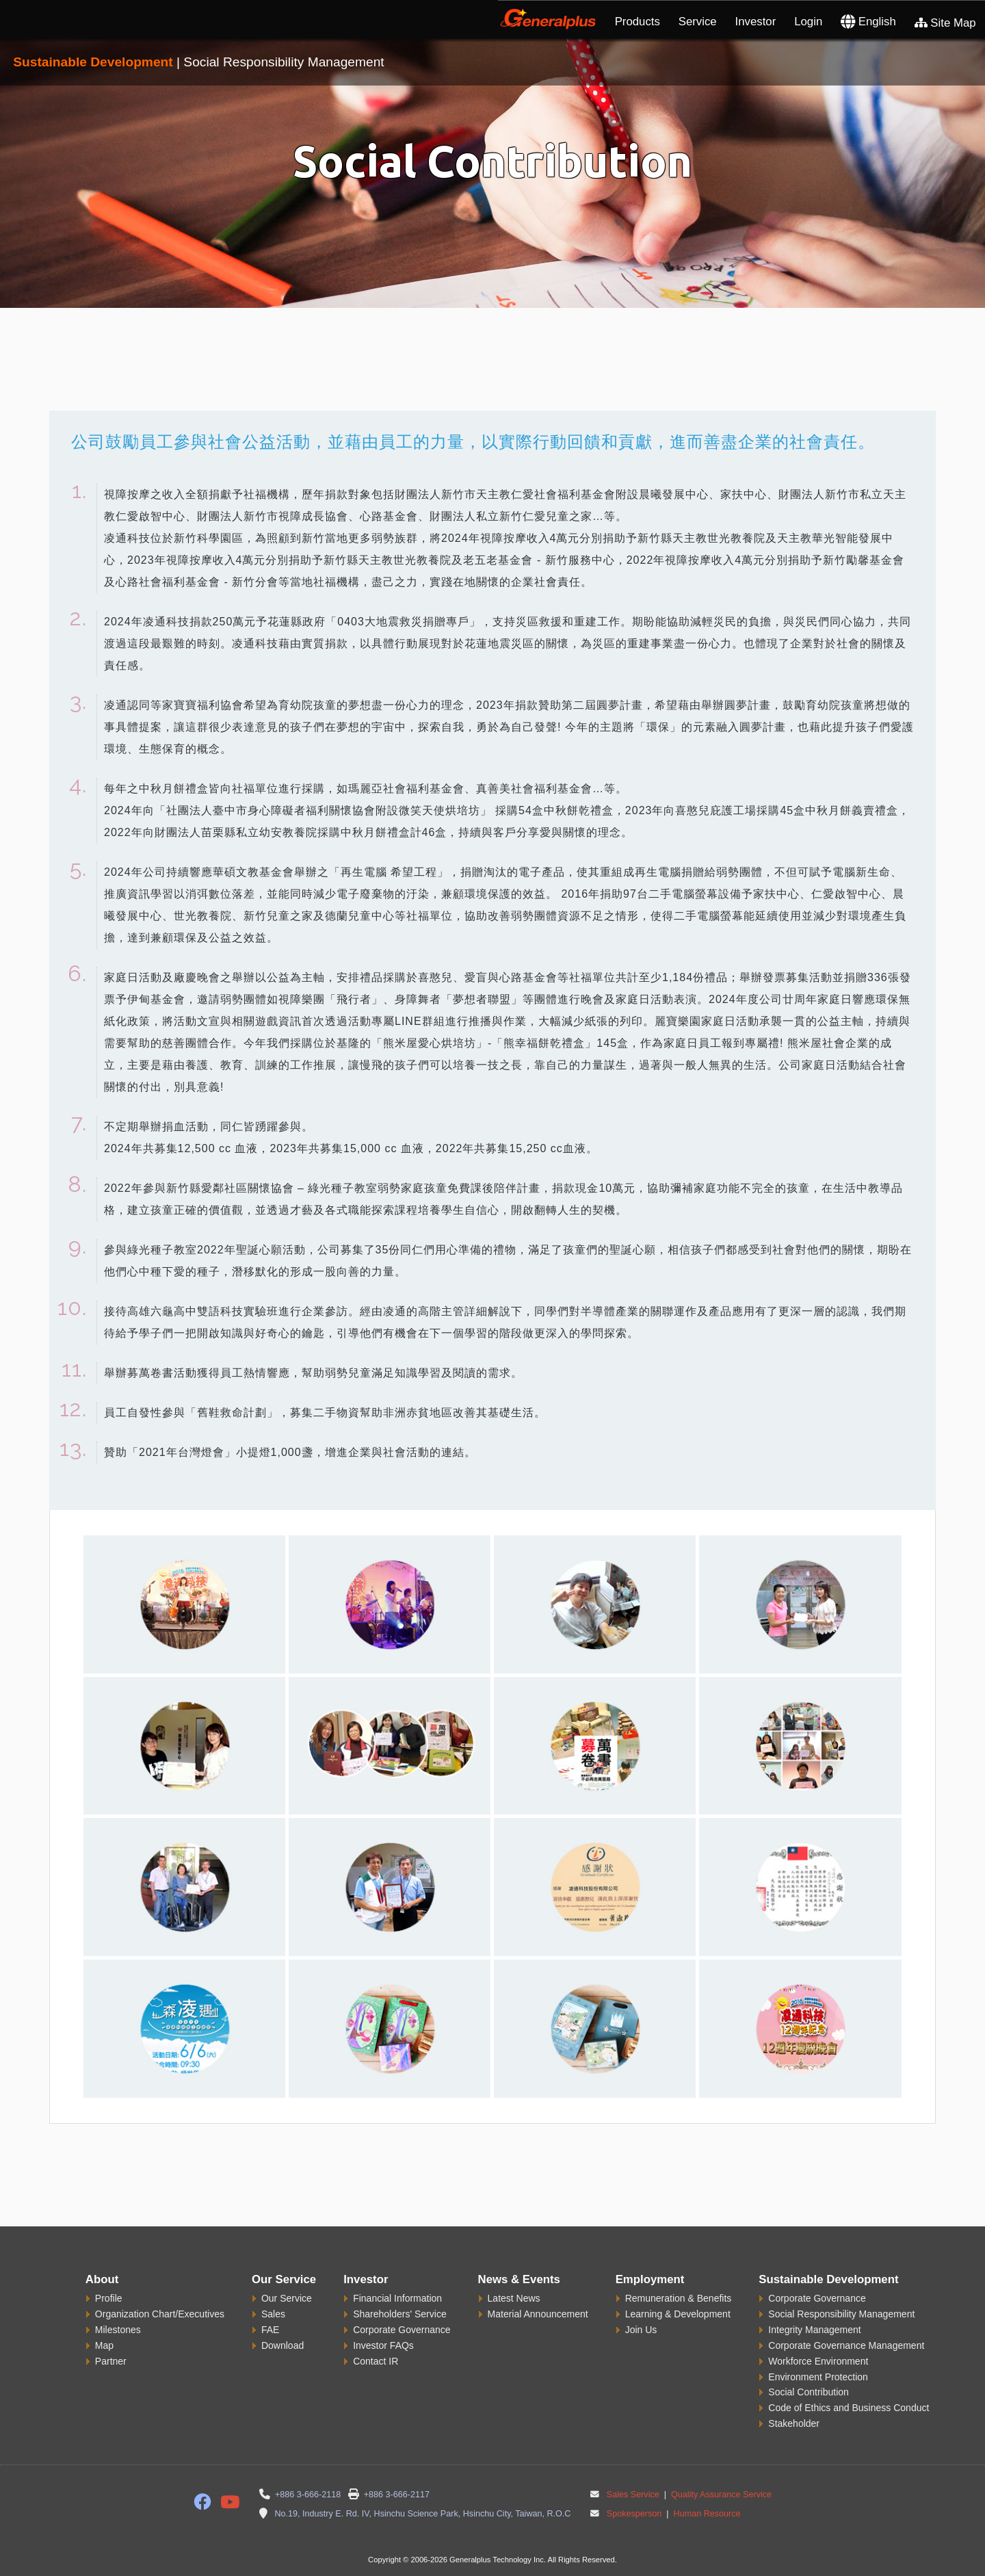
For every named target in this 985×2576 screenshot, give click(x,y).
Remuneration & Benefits (678, 2298)
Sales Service (633, 2494)
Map (104, 2345)
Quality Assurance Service (720, 2494)
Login (808, 21)
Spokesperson (634, 2514)
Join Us (641, 2329)
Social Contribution (808, 2391)
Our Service (286, 2298)
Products (637, 21)
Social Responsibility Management (841, 2313)
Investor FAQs (383, 2345)
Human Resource (706, 2514)
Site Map (945, 22)
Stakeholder (793, 2423)
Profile (108, 2298)
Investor (755, 21)
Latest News (514, 2298)
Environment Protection (818, 2376)
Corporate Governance (401, 2329)
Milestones (118, 2329)
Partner (111, 2361)
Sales (273, 2313)
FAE (270, 2329)
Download (282, 2345)
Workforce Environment (818, 2361)
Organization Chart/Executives (159, 2313)
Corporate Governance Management (846, 2345)
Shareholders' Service (400, 2313)
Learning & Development (678, 2313)
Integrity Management (814, 2329)
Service (698, 21)
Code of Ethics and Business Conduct (848, 2407)
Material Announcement (538, 2313)
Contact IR (375, 2361)
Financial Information (397, 2298)
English (868, 21)
